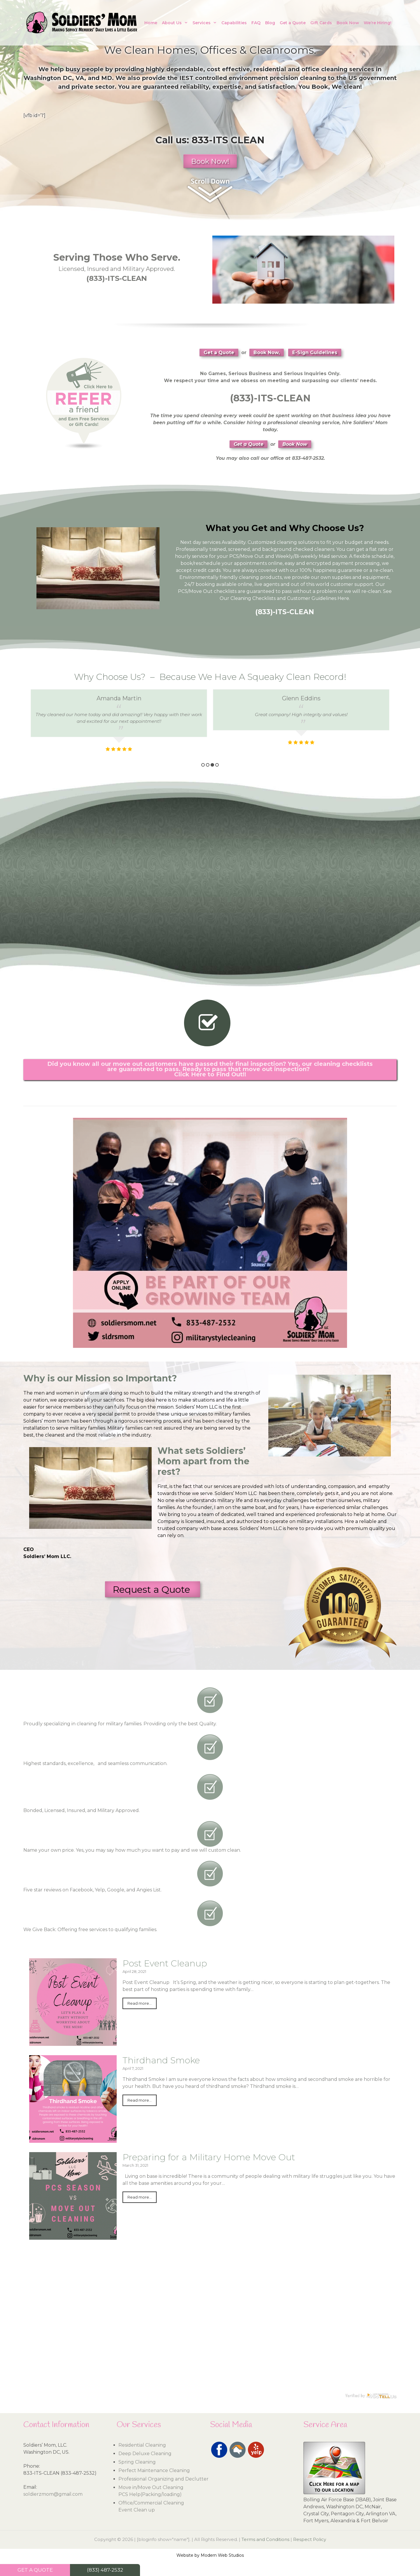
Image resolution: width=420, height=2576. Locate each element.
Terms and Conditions (265, 2539)
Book (320, 86)
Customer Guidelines (311, 598)
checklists (225, 591)
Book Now (348, 22)
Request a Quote (152, 1589)
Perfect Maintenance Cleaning (154, 2470)
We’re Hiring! (377, 22)
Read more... (139, 2003)
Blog (270, 22)
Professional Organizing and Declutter (163, 2479)
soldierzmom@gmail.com (53, 2494)
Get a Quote (293, 22)
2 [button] (207, 765)
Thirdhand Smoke (161, 2060)
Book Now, (266, 352)
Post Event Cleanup (165, 1963)
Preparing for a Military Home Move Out (209, 2157)
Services (205, 23)
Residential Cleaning (142, 2445)
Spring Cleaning (137, 2462)
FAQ (255, 22)
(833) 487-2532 (105, 2570)
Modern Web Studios (222, 2555)
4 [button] (217, 765)
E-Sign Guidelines (314, 352)
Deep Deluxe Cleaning (145, 2453)
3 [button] (212, 765)
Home (150, 22)
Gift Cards (321, 22)
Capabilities (234, 22)
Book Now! (210, 161)
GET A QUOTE (35, 2570)
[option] (119, 721)
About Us (176, 23)
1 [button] (203, 765)
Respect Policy (309, 2539)
